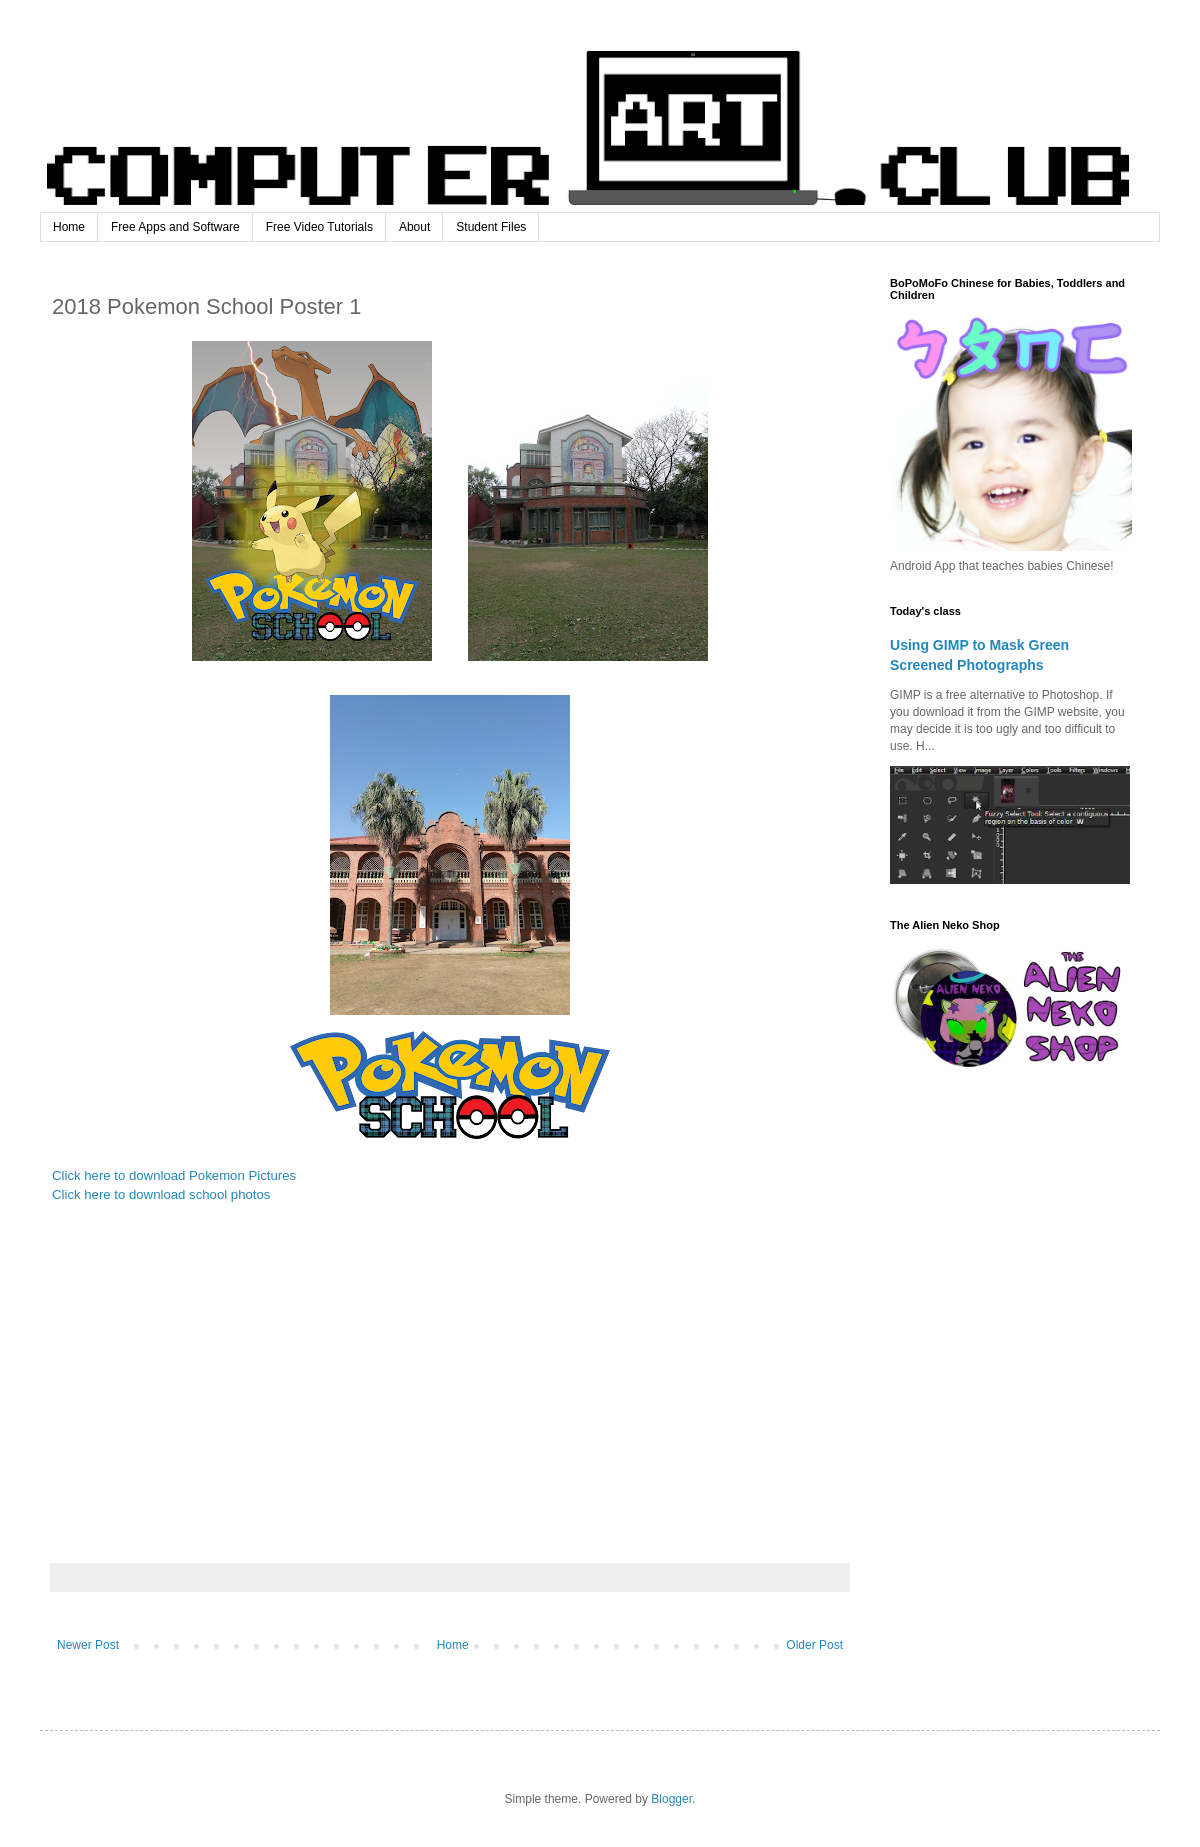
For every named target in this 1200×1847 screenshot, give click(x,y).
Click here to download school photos (161, 1194)
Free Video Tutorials (319, 227)
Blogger (671, 1799)
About (414, 227)
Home (69, 227)
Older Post (814, 1645)
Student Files (491, 227)
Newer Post (88, 1645)
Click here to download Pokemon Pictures (174, 1175)
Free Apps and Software (175, 227)
